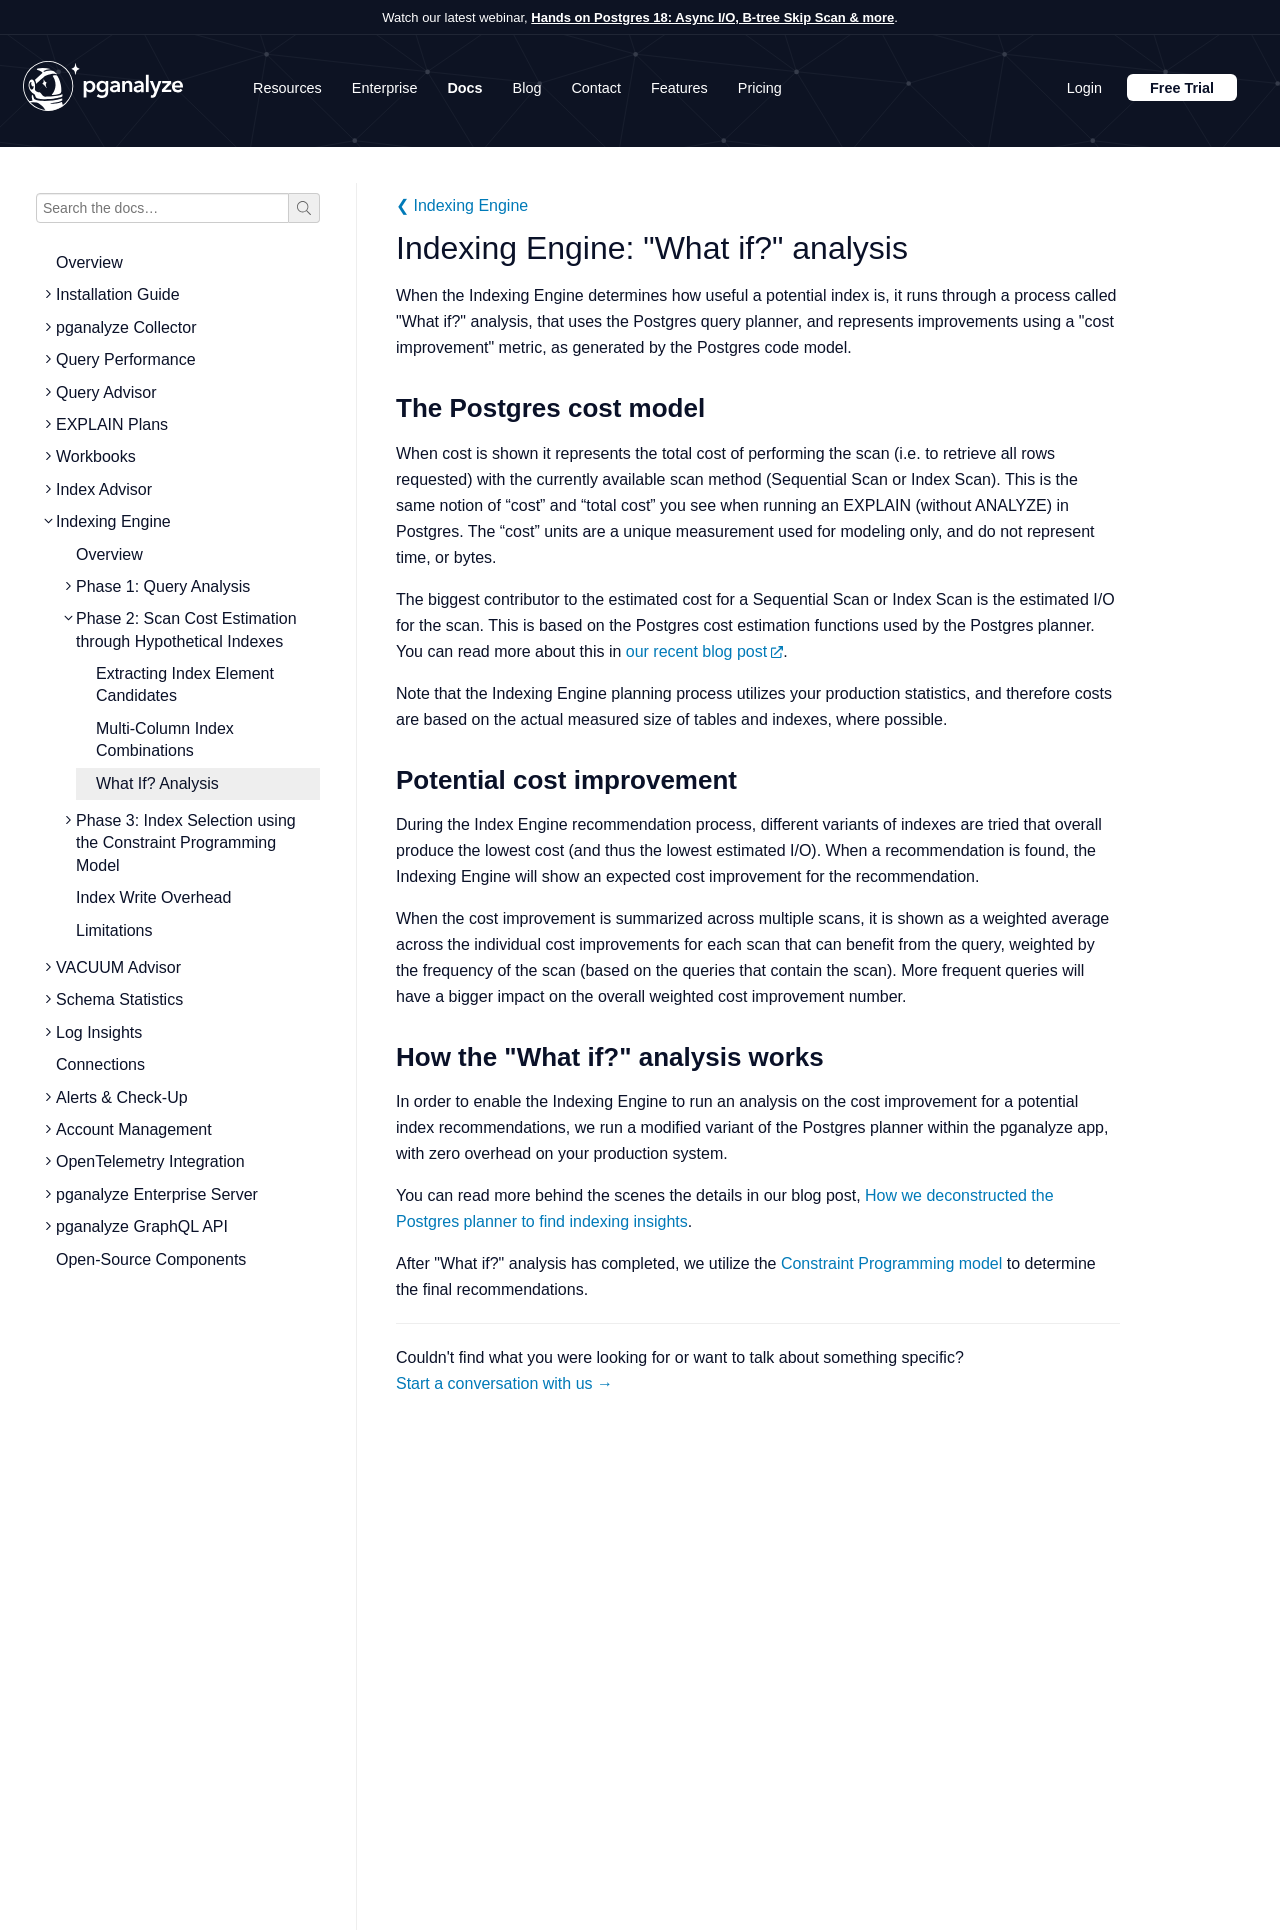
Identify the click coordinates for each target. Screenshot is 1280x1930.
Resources (287, 88)
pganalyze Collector (126, 327)
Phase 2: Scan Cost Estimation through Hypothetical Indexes (186, 629)
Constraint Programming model (891, 1263)
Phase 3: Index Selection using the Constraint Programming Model (186, 843)
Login (1084, 88)
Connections (100, 1064)
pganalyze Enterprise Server (157, 1194)
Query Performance (126, 359)
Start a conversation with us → (504, 1383)
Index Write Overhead (153, 897)
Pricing (760, 88)
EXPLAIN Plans (112, 424)
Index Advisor (104, 489)
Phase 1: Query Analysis (163, 586)
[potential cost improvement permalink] (386, 780)
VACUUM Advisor (118, 967)
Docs (464, 88)
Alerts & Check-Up (122, 1097)
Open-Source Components (151, 1259)
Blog (527, 88)
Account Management (134, 1129)
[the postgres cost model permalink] (386, 408)
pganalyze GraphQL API (142, 1226)
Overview (89, 262)
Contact (596, 88)
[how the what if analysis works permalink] (386, 1057)
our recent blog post (704, 651)
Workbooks (96, 456)
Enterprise (385, 88)
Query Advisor (106, 392)
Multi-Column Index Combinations (165, 739)
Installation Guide (118, 294)
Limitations (114, 930)
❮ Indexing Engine (462, 205)
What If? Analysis (157, 783)
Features (679, 88)
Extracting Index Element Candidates (185, 684)
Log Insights (99, 1032)
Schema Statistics (119, 999)
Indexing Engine (113, 521)
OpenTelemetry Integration (150, 1161)
